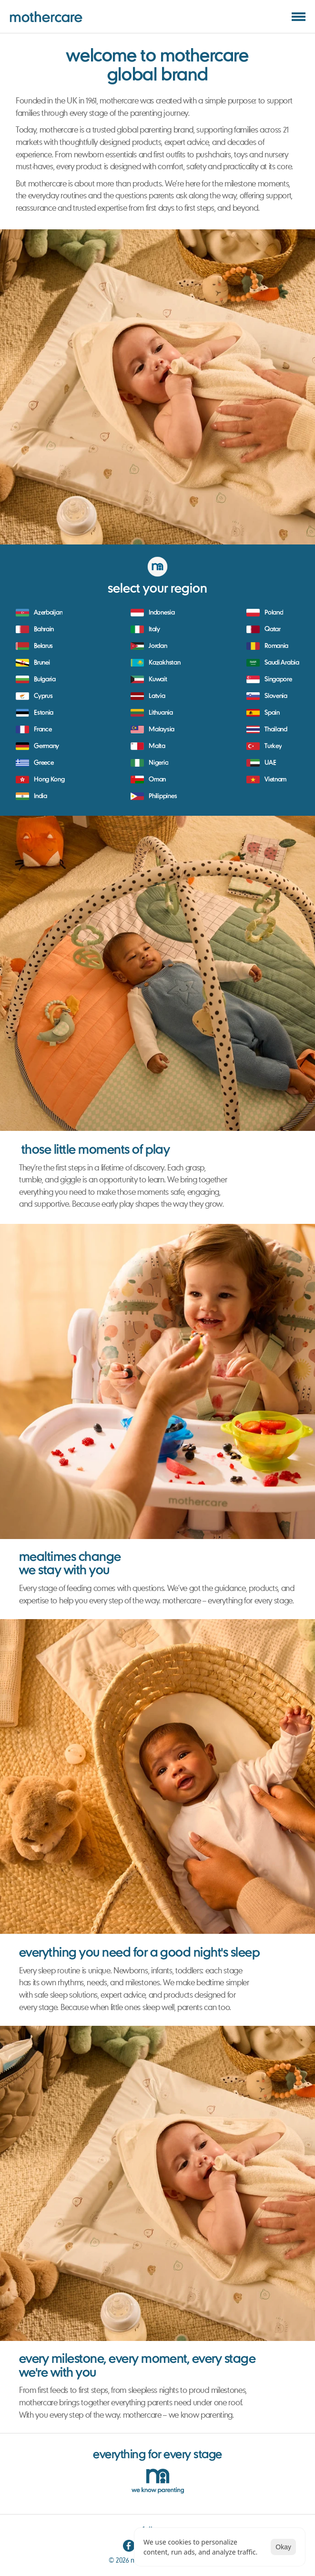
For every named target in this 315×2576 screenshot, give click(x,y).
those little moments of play (95, 1150)
